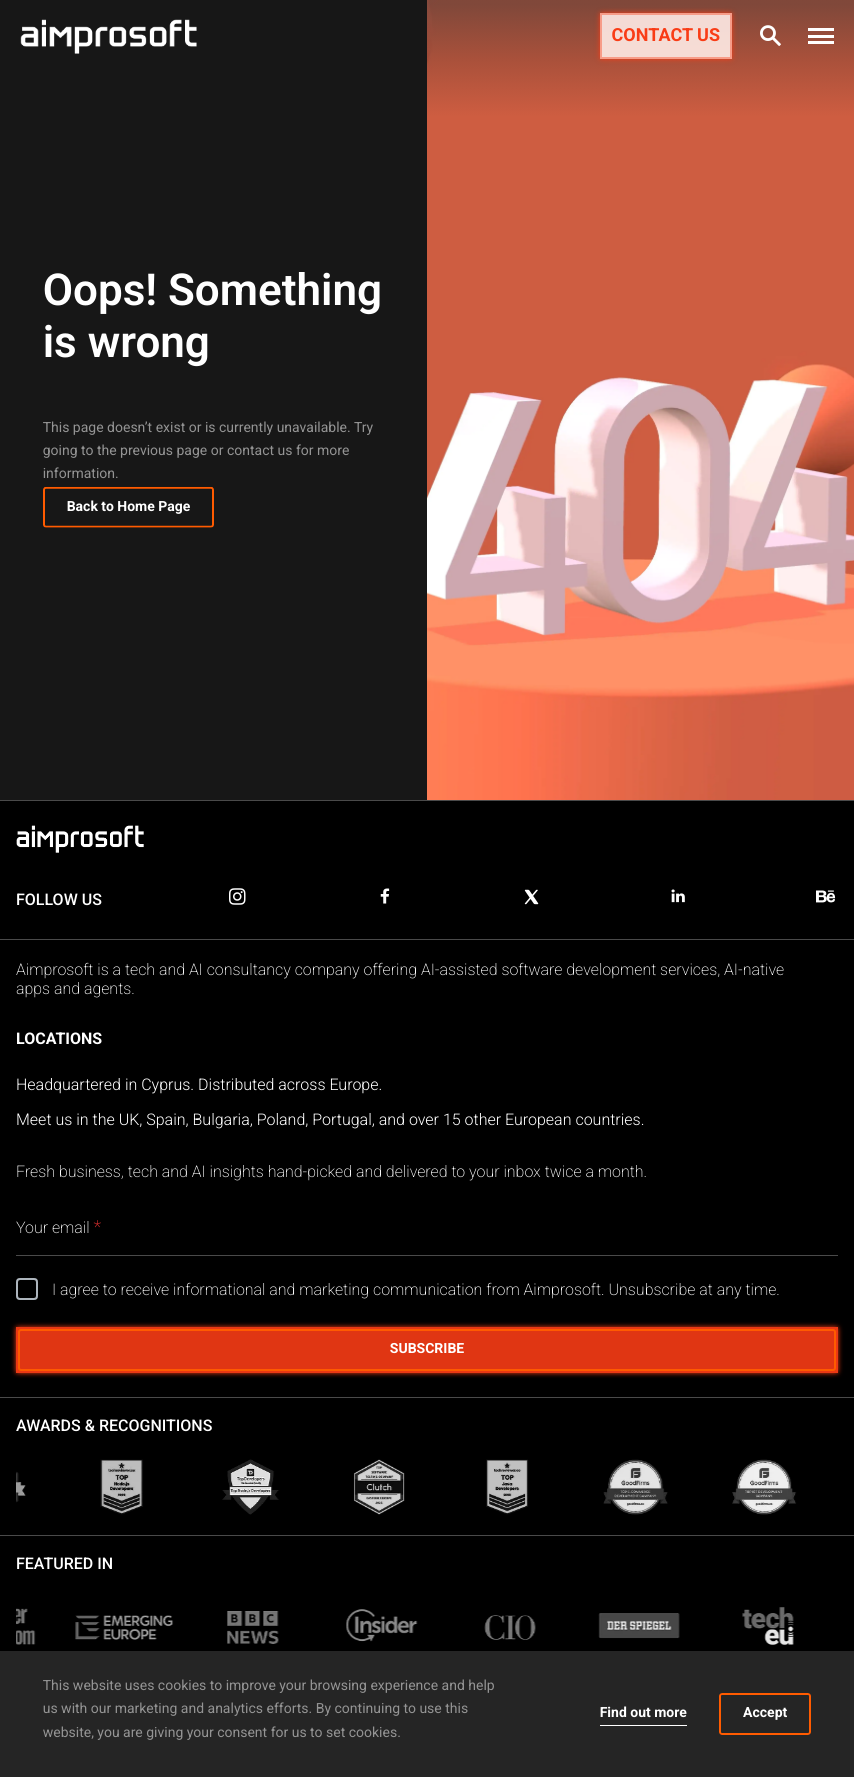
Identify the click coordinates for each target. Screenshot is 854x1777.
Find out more (643, 1713)
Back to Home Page (129, 511)
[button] (821, 36)
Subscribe (427, 1349)
